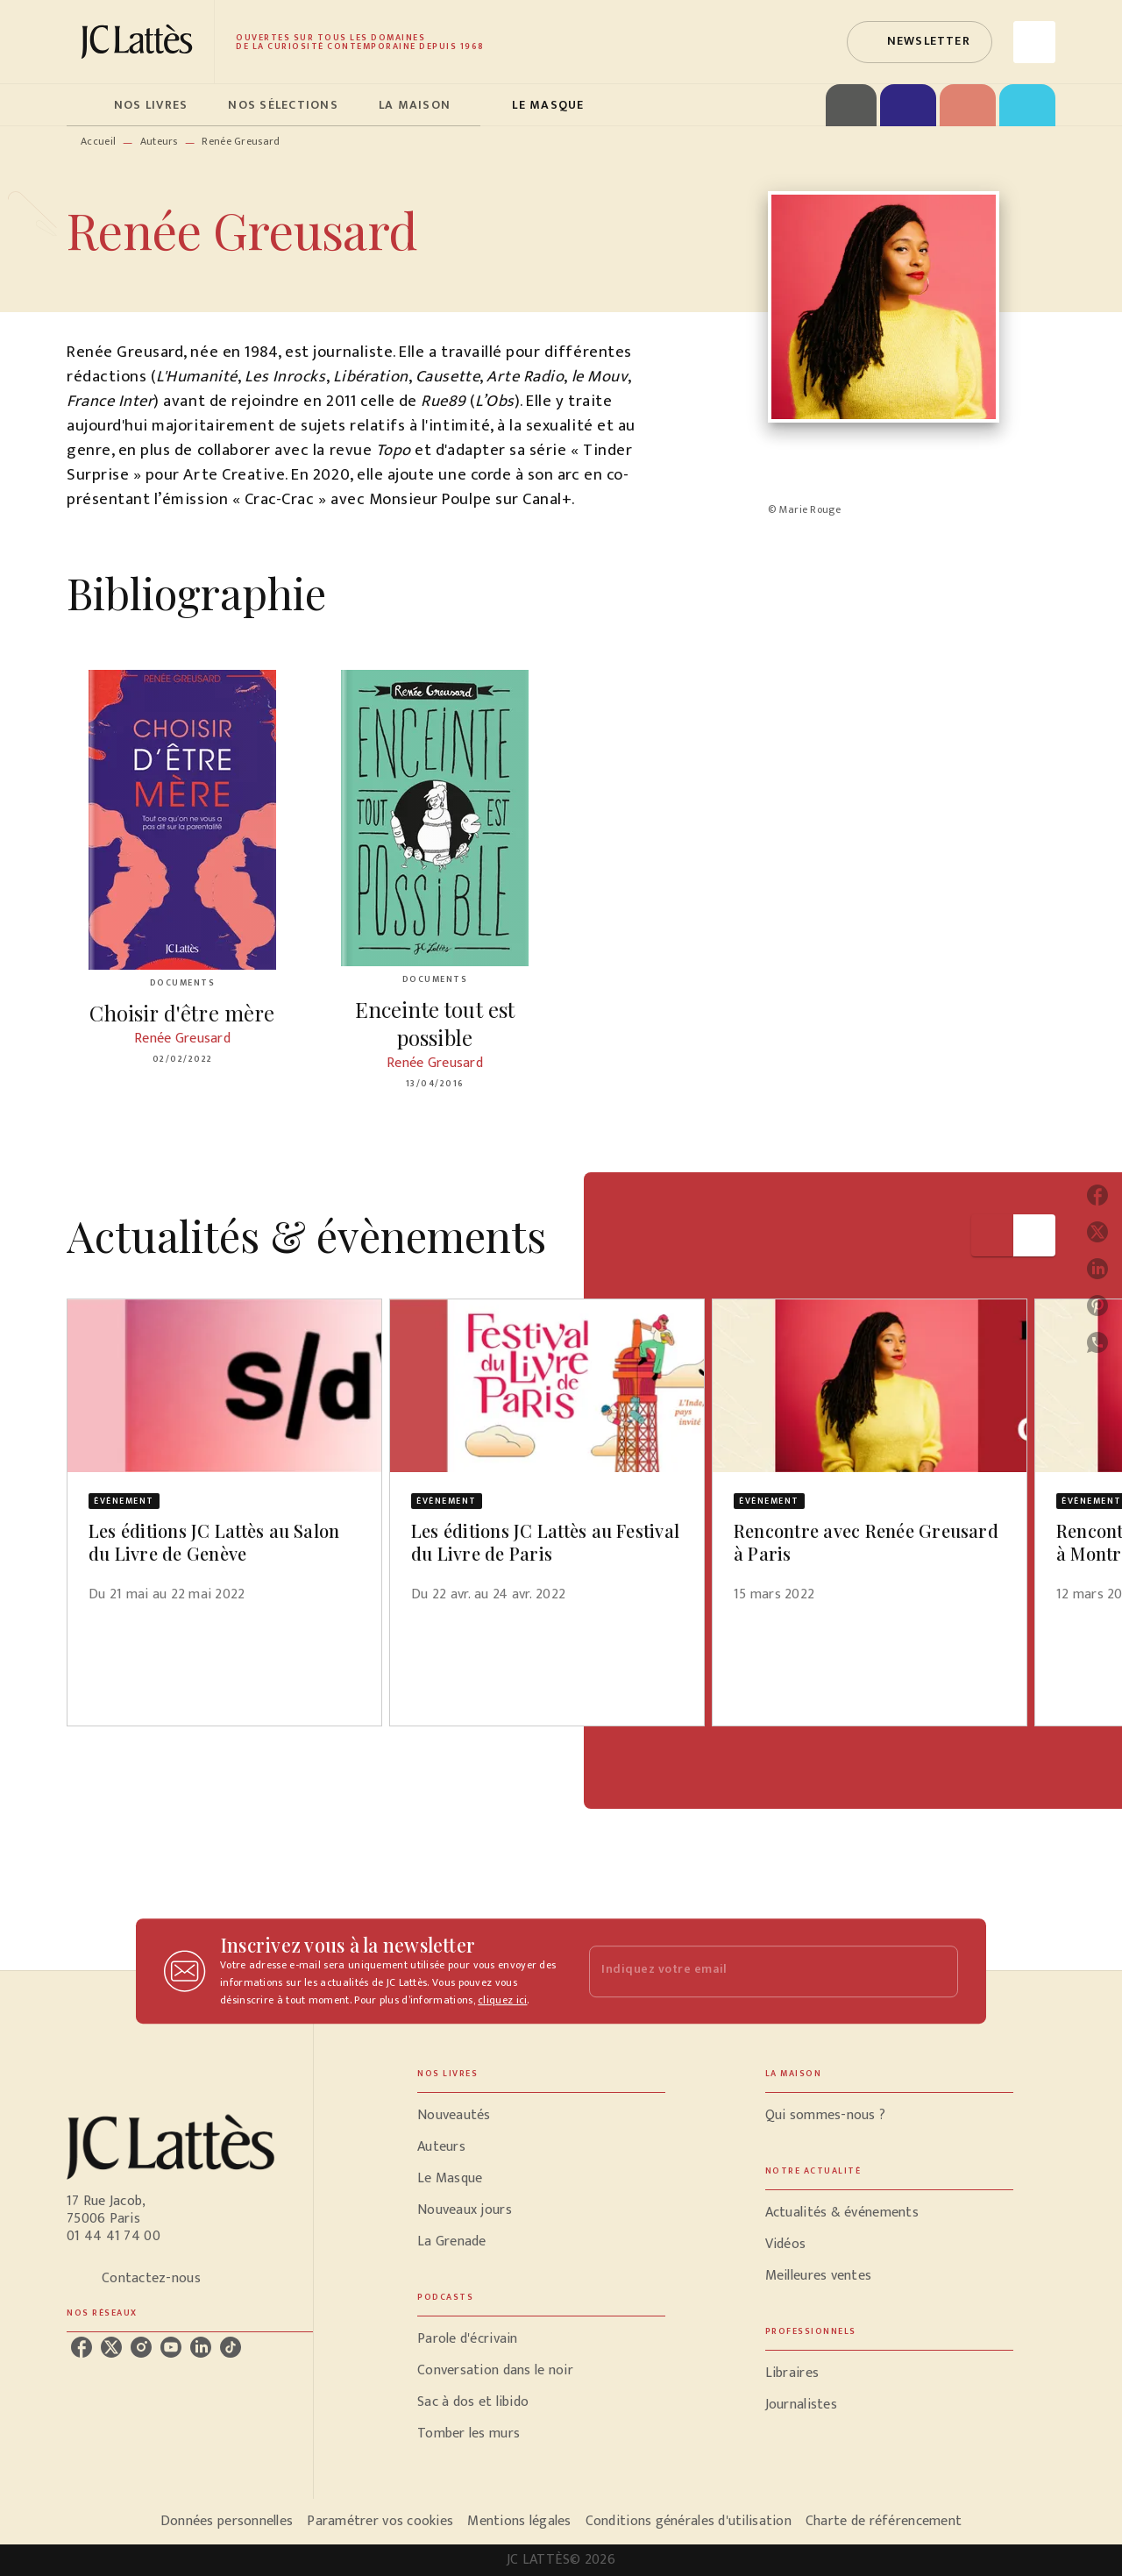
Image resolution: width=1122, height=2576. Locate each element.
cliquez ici (502, 2000)
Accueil (98, 141)
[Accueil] (140, 41)
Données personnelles (226, 2521)
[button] (919, 42)
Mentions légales (519, 2521)
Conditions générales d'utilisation (689, 2521)
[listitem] (81, 2347)
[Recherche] (1034, 42)
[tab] (85, 105)
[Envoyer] (937, 1971)
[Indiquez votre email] (751, 1971)
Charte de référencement (884, 2521)
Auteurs (159, 141)
